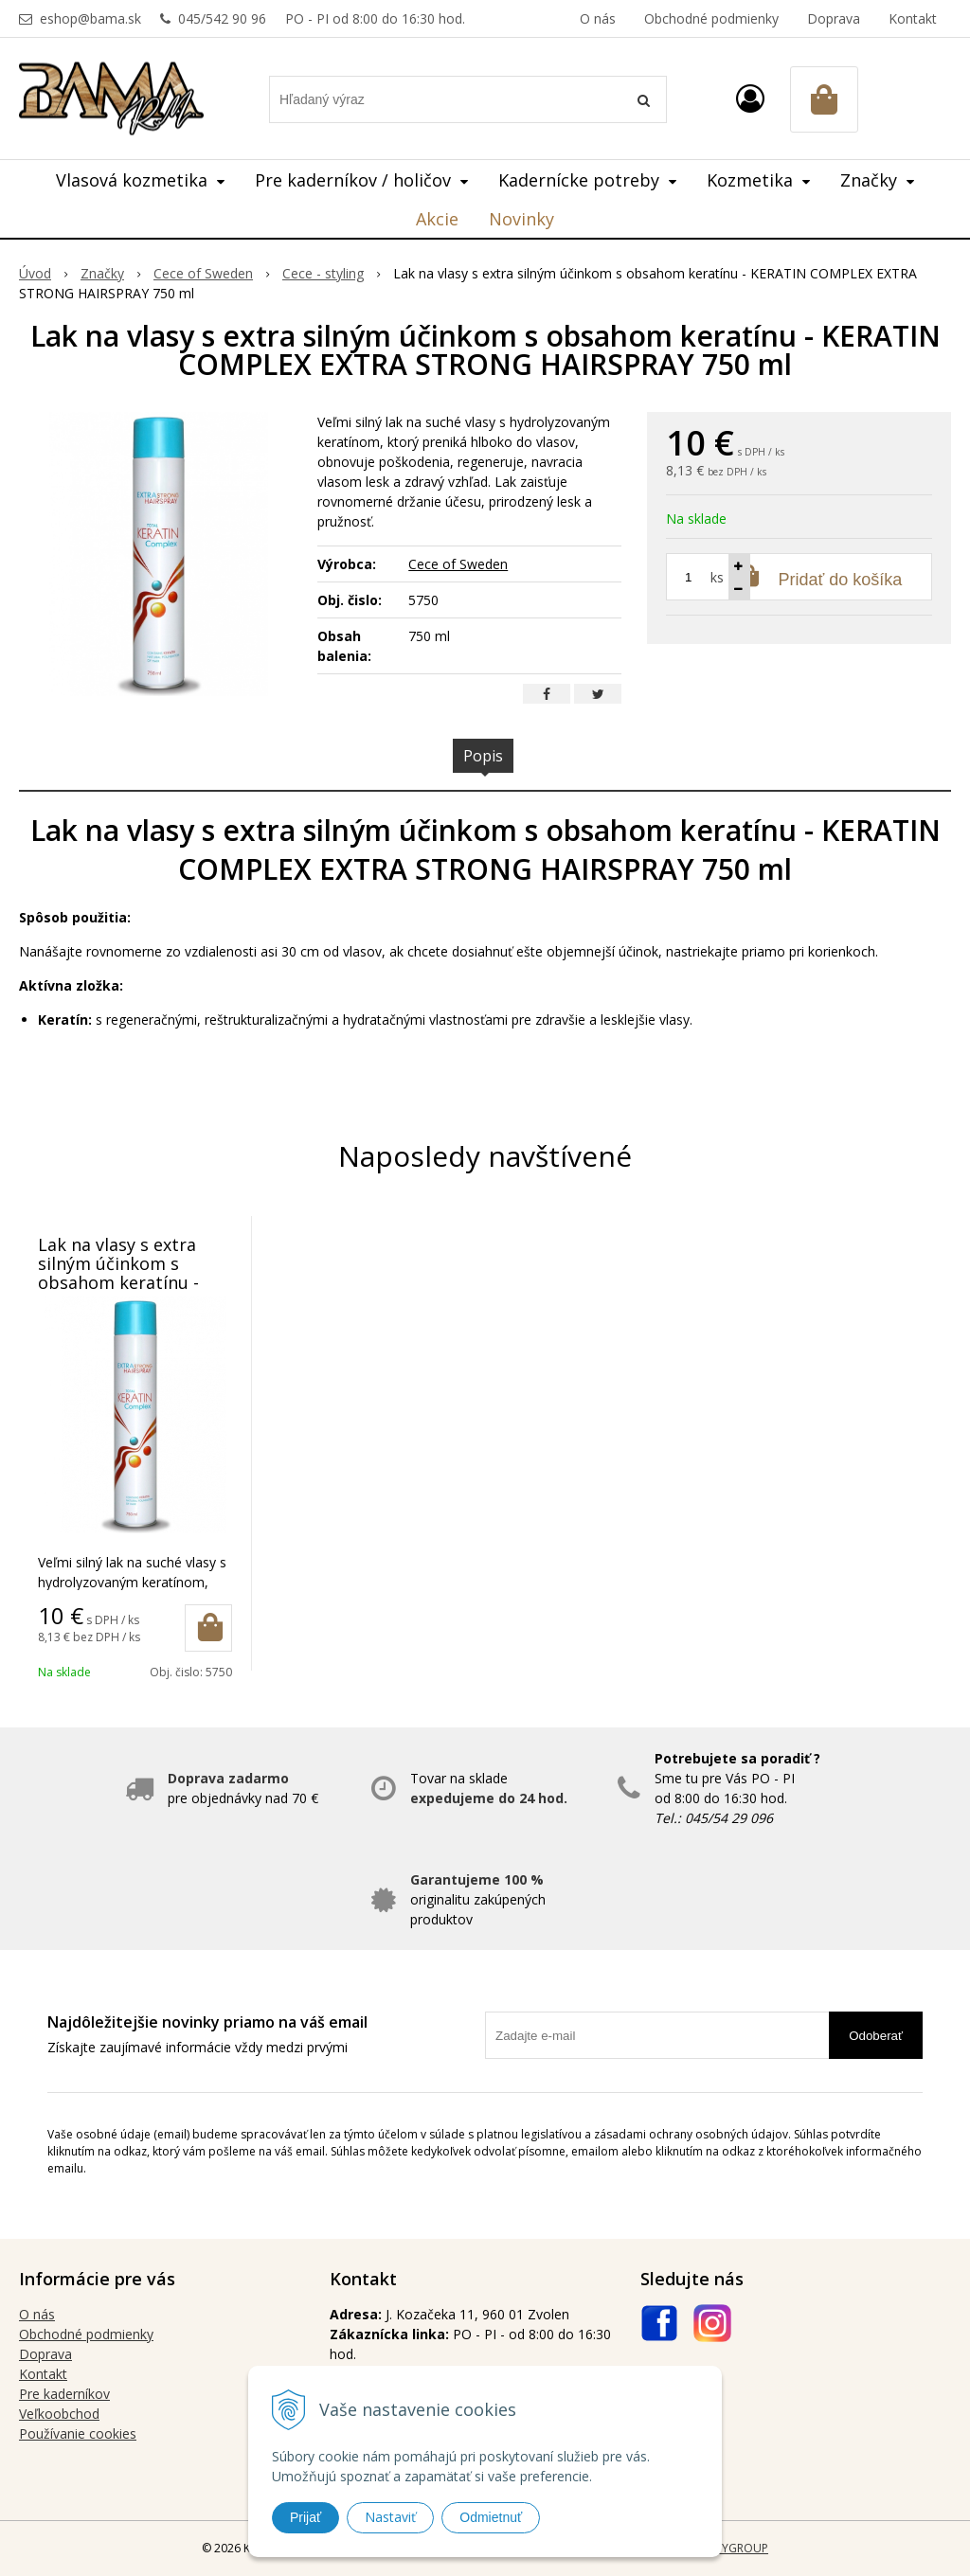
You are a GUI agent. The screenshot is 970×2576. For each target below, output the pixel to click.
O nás (598, 18)
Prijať (305, 2517)
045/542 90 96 (222, 18)
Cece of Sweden (458, 564)
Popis (483, 755)
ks (717, 577)
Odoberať (876, 2036)
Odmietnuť (490, 2517)
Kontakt (913, 18)
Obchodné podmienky (711, 18)
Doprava (833, 18)
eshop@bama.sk (90, 18)
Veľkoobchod (59, 2414)
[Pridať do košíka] (208, 1628)
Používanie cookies (77, 2433)
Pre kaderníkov (64, 2394)
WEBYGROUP (733, 2548)
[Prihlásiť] (750, 98)
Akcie (437, 218)
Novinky (521, 218)
